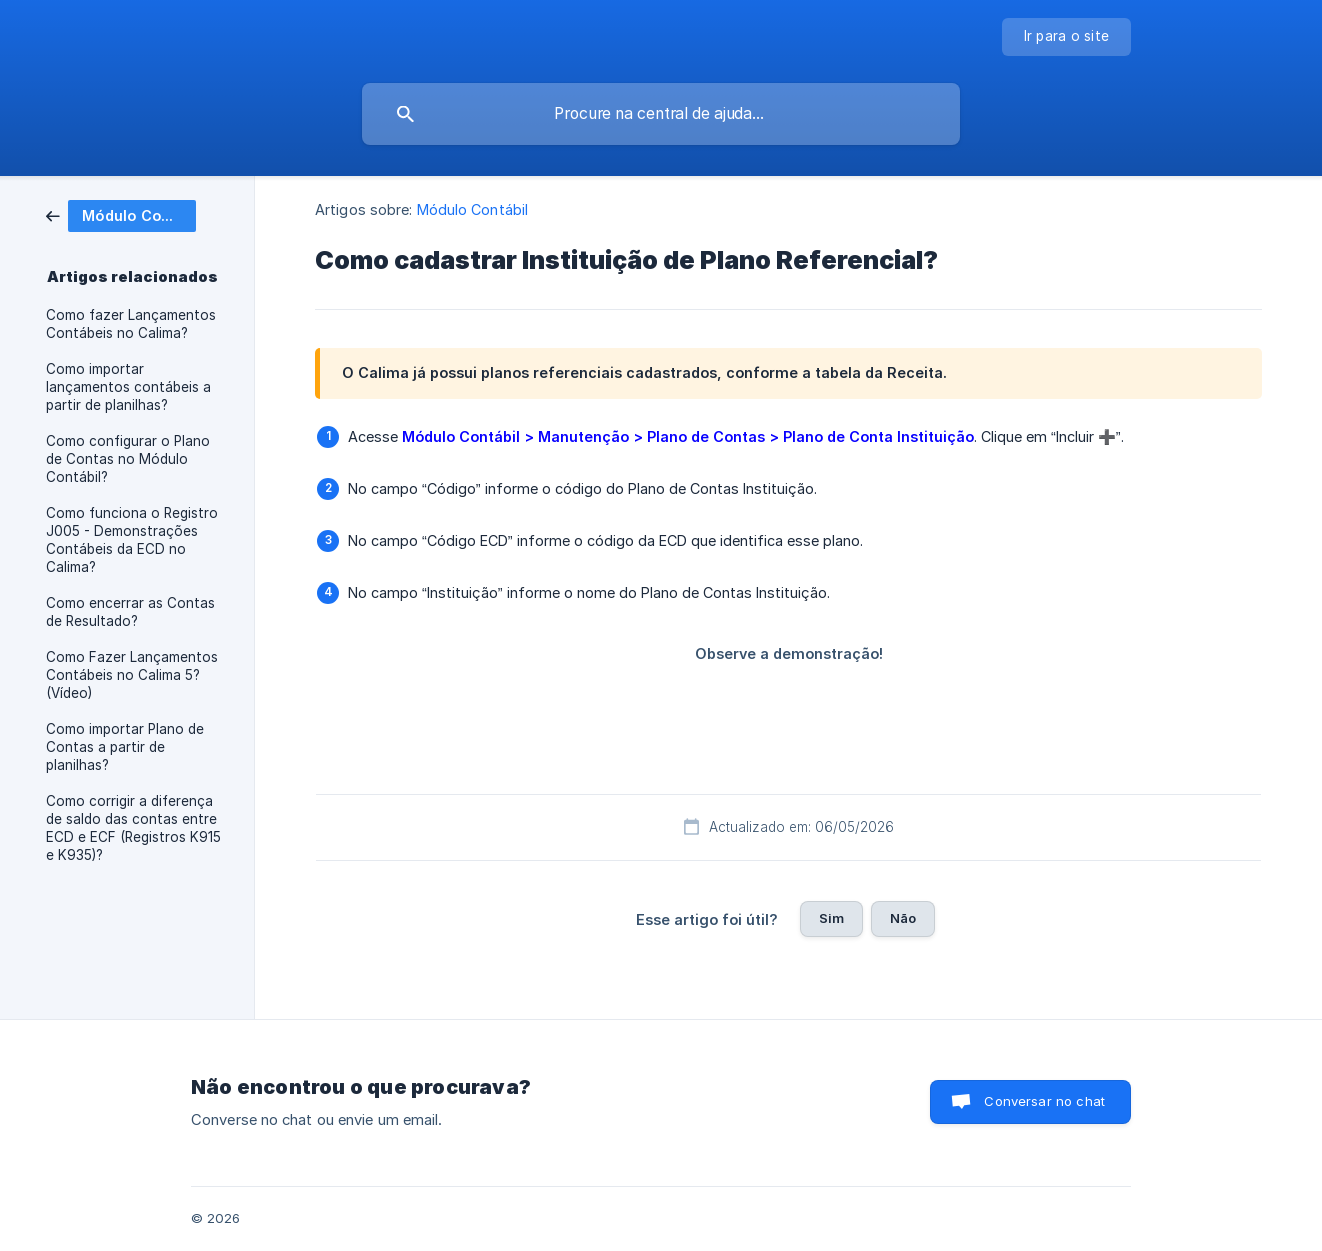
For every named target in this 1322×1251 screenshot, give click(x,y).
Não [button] (903, 918)
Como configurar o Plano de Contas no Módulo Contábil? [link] (128, 459)
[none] (1067, 37)
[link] (121, 214)
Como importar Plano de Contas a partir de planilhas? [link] (125, 747)
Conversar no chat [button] (1044, 1101)
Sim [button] (831, 918)
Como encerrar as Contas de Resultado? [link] (130, 612)
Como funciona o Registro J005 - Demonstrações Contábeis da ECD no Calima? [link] (132, 540)
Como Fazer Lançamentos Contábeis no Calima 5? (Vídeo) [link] (132, 675)
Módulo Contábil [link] (473, 209)
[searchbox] (661, 114)
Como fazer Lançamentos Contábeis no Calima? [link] (131, 324)
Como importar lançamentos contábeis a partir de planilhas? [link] (128, 387)
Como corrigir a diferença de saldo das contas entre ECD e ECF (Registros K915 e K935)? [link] (133, 828)
